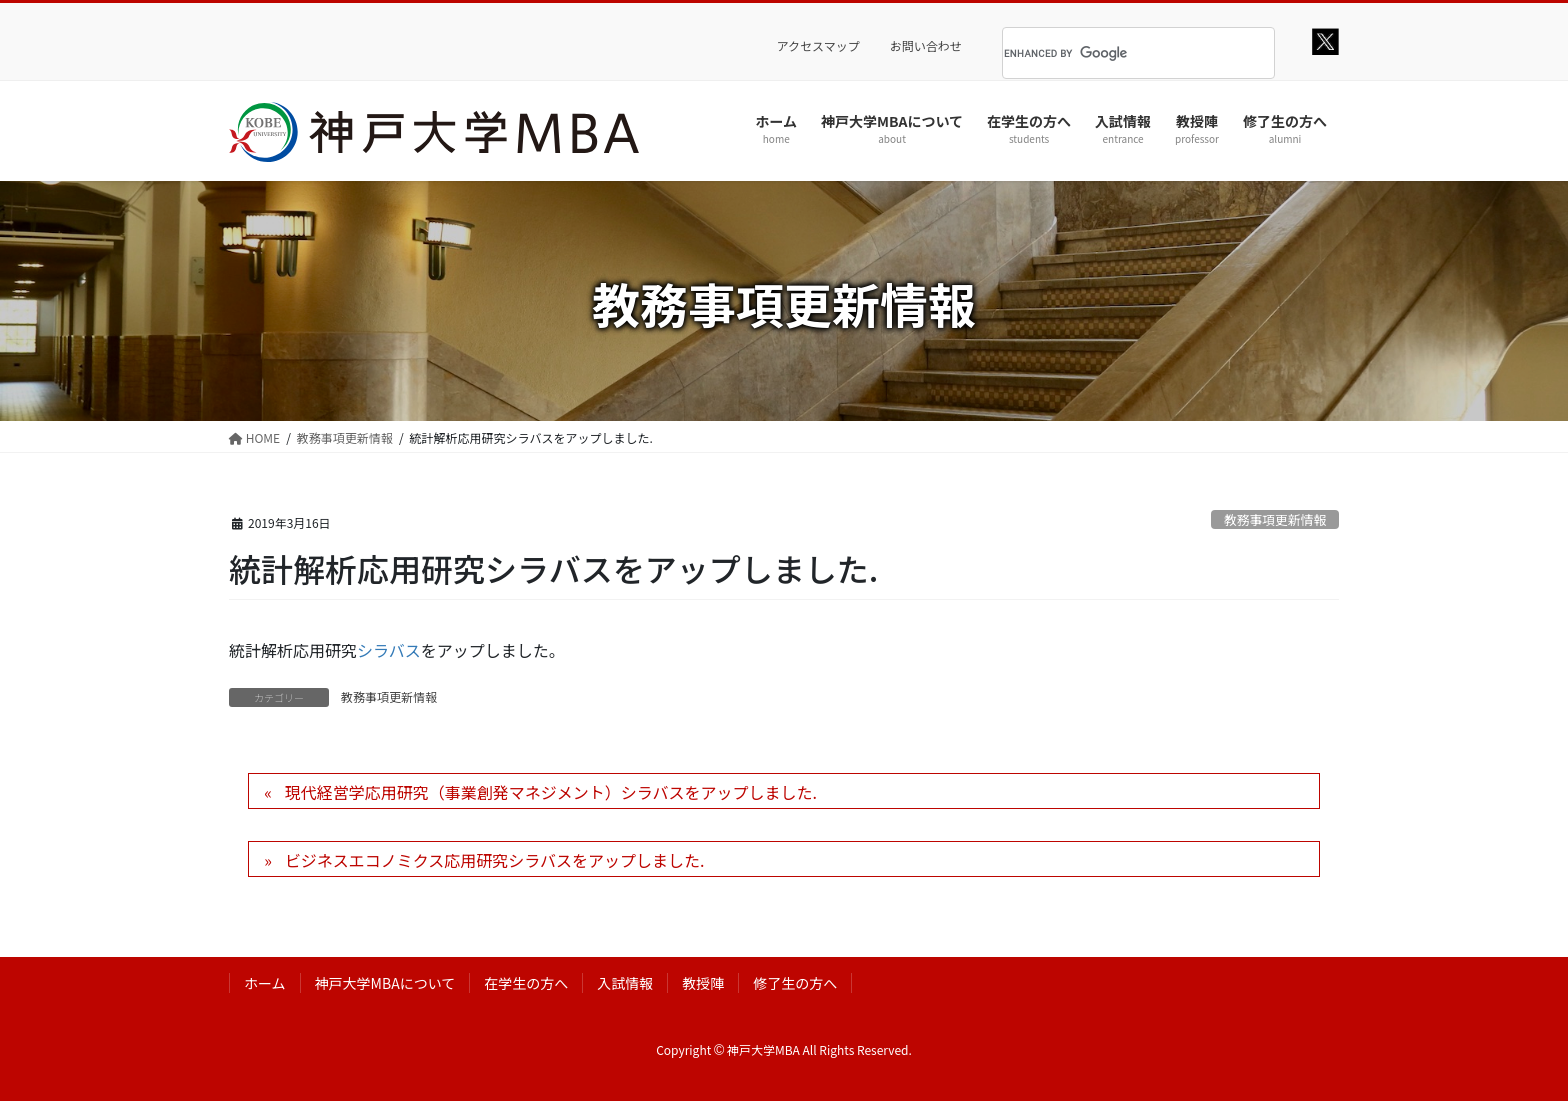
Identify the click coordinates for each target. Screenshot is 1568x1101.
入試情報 (625, 983)
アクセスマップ (818, 46)
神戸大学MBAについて (385, 983)
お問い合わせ (926, 46)
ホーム (265, 983)
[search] (1113, 53)
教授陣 (703, 983)
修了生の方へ (795, 983)
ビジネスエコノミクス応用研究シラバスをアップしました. (495, 860)
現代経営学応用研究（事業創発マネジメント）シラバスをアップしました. (551, 792)
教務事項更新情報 (1275, 519)
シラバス (389, 650)
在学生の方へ (526, 983)
